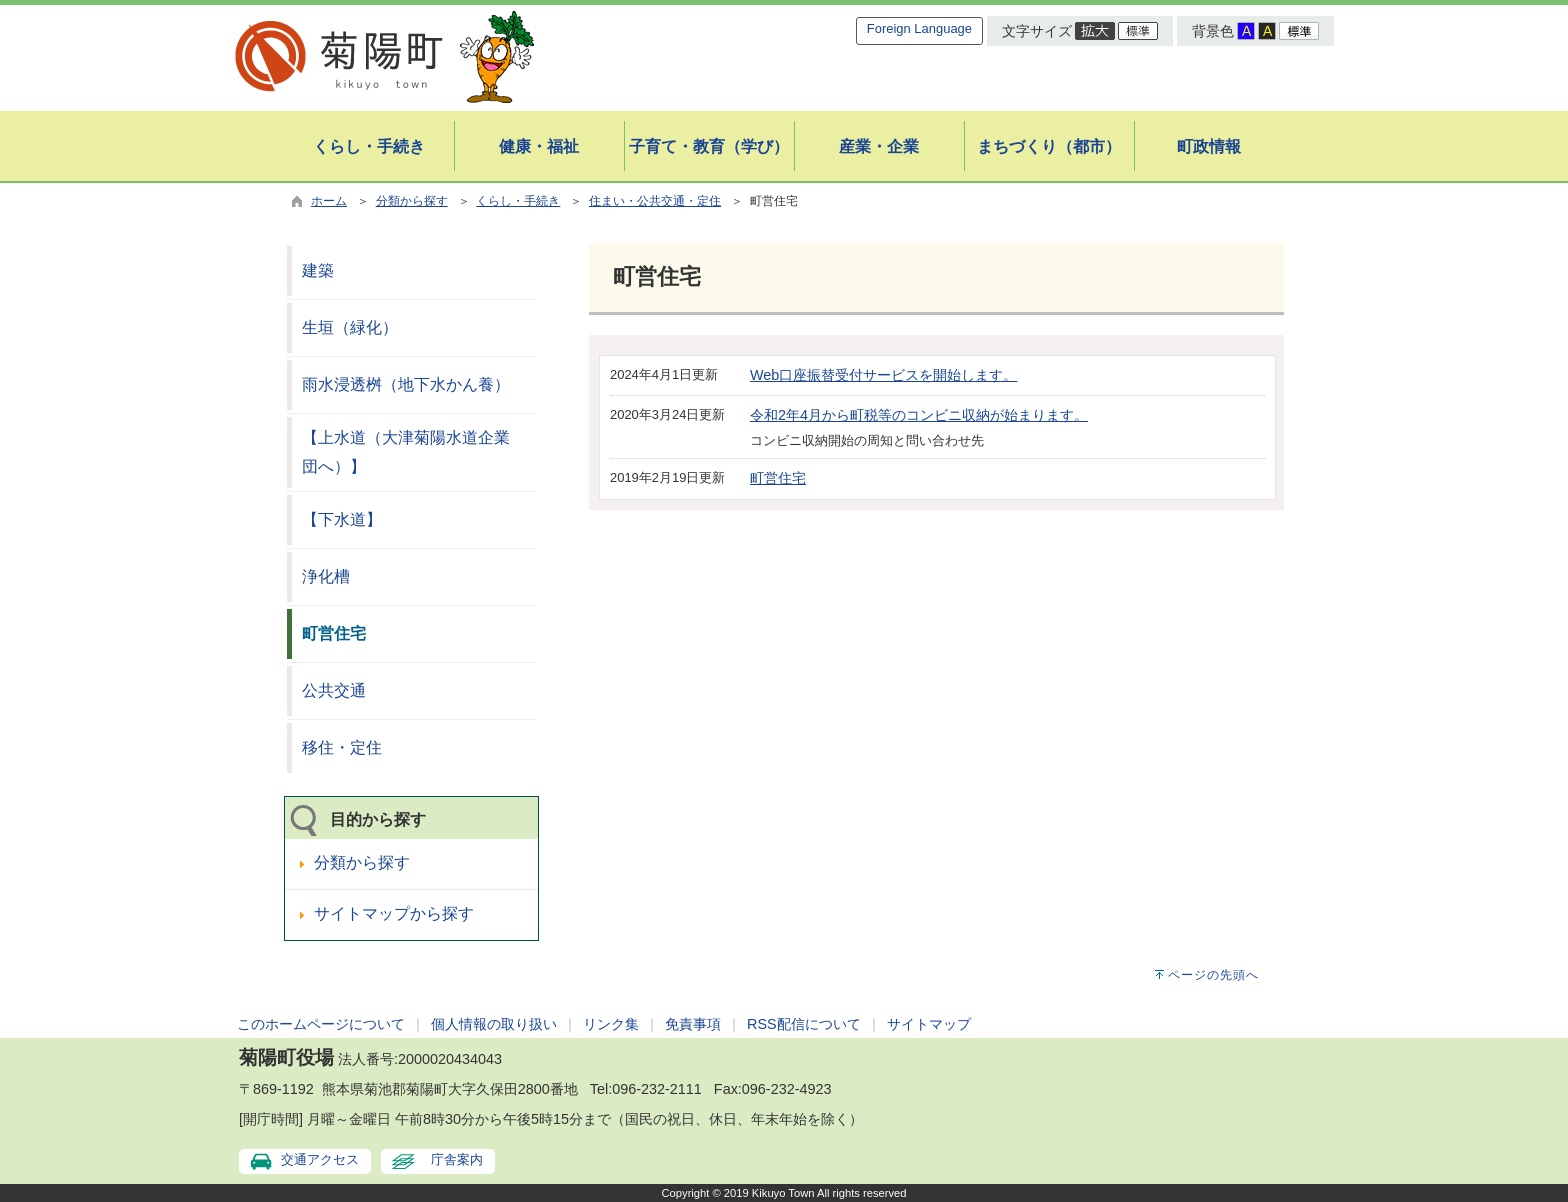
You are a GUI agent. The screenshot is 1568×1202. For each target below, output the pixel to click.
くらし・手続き (518, 201)
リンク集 (611, 1024)
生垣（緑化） (350, 327)
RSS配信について (804, 1024)
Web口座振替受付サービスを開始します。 (883, 375)
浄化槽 (326, 576)
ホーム (329, 201)
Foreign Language (919, 28)
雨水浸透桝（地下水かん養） (406, 384)
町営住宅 (778, 478)
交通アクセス (320, 1159)
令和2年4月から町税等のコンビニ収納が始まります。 (919, 415)
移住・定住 (342, 747)
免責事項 (693, 1024)
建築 (318, 270)
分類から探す (412, 201)
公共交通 (334, 690)
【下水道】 (342, 519)
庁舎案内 (457, 1159)
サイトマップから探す (394, 913)
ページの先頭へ (1213, 975)
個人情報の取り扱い (494, 1024)
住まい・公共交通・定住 (655, 201)
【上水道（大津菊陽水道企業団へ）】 (406, 452)
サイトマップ (929, 1024)
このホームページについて (321, 1024)
